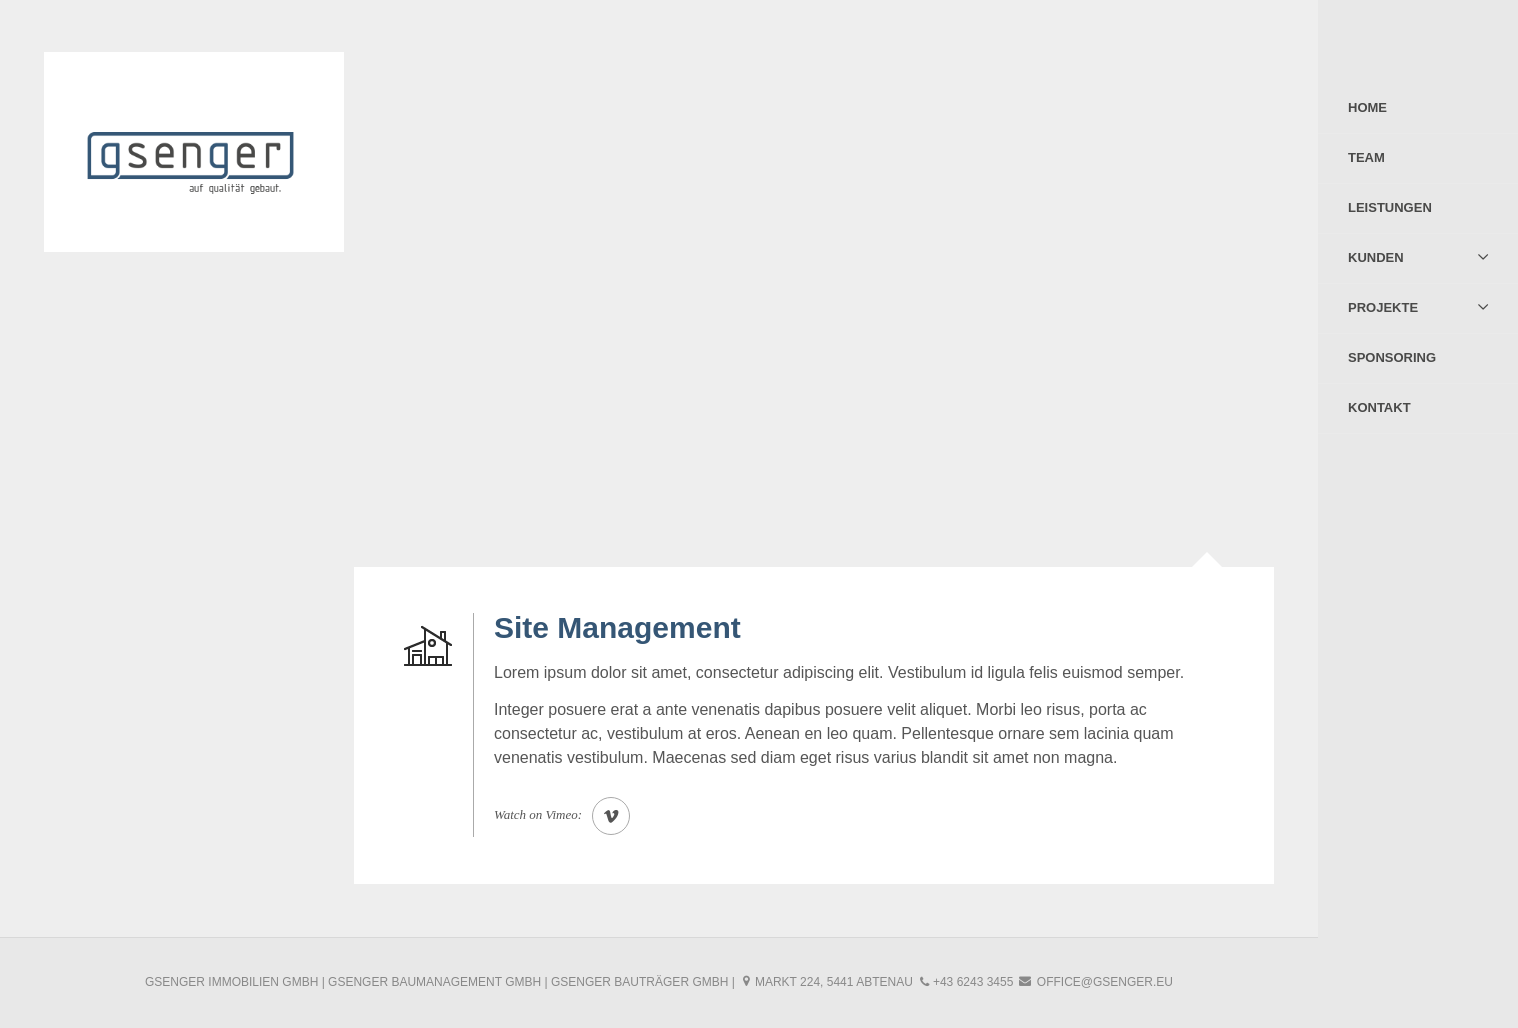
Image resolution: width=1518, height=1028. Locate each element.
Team (1366, 157)
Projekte (1383, 307)
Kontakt (1379, 407)
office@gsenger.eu (1105, 982)
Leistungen (1390, 207)
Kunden (1376, 257)
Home (1367, 107)
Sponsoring (1392, 357)
